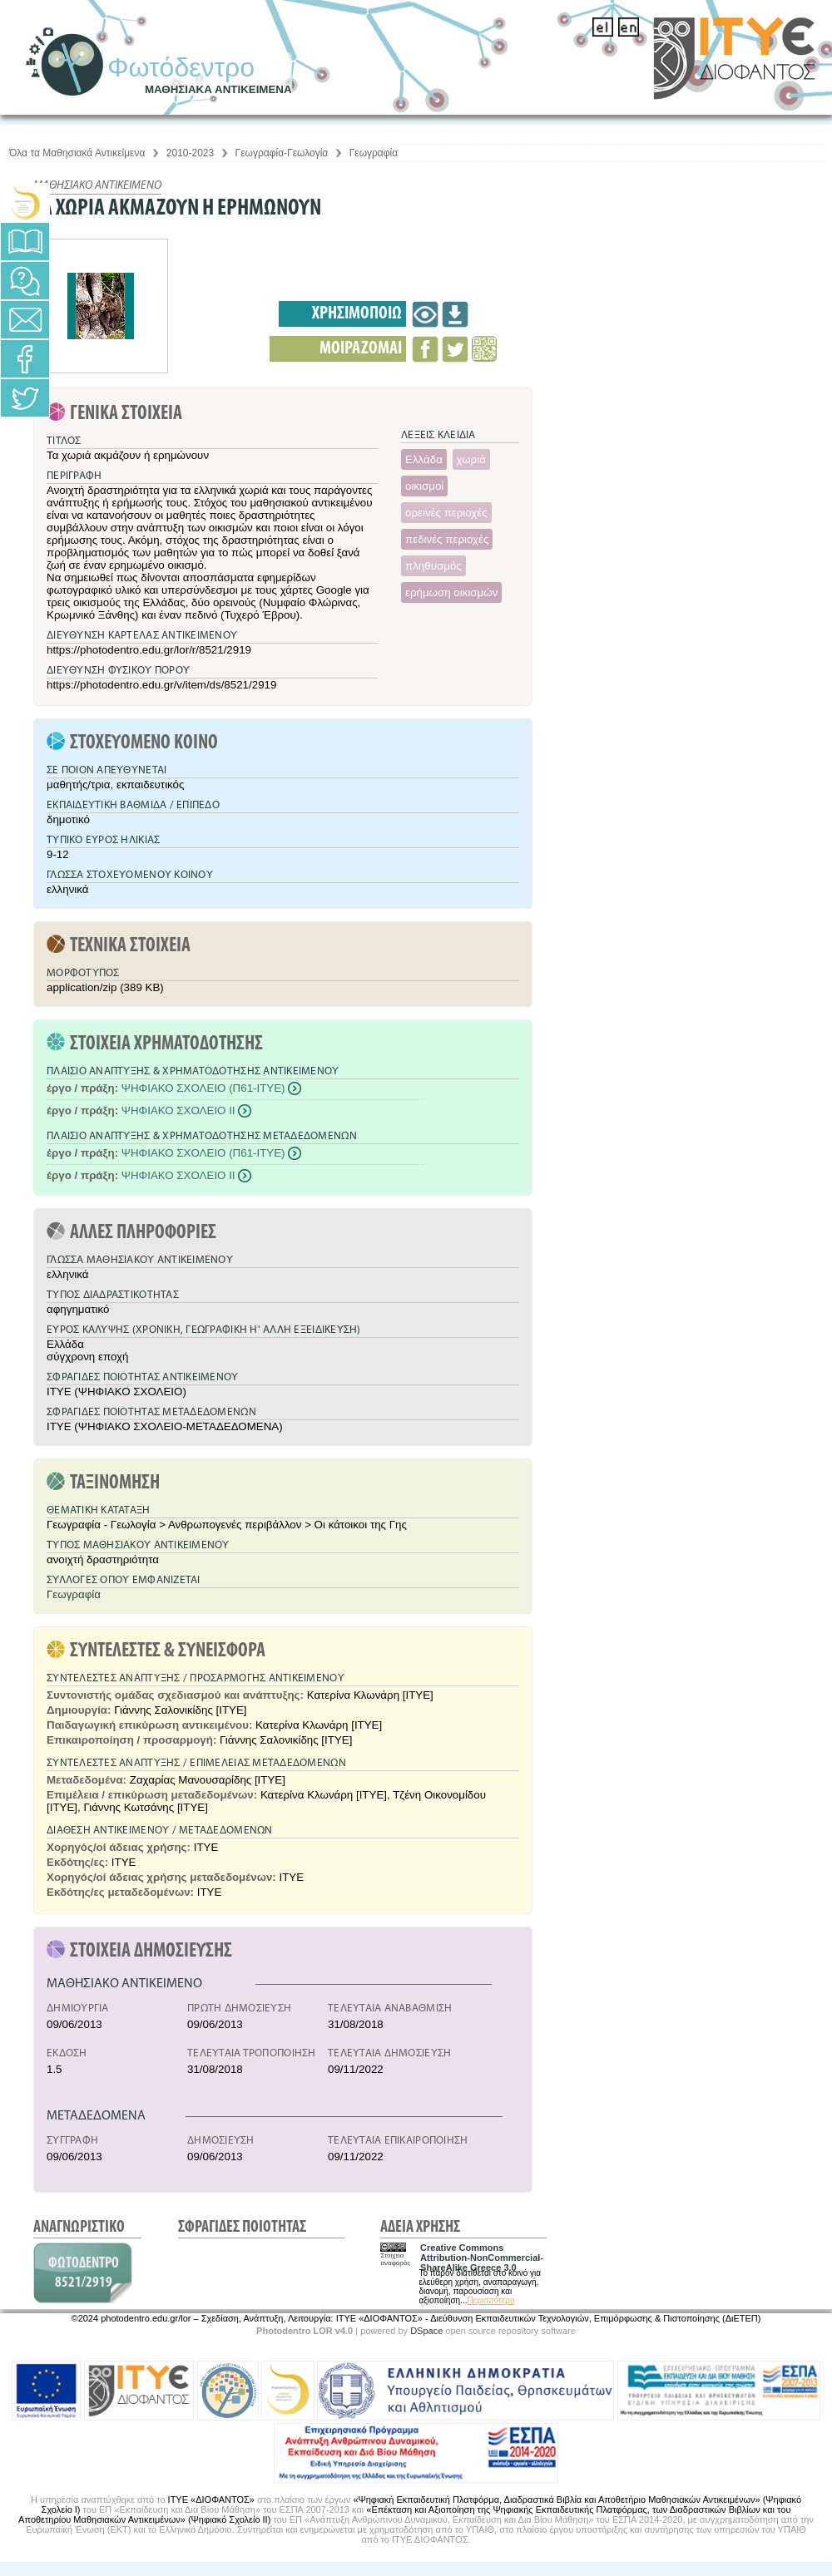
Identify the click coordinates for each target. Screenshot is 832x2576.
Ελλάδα (424, 459)
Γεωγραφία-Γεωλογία (282, 153)
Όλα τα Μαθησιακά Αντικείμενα (77, 153)
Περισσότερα (490, 2300)
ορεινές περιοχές (446, 512)
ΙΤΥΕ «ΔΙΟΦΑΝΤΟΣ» (211, 2499)
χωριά (471, 459)
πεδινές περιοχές (446, 539)
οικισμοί (424, 486)
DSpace (426, 2331)
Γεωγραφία (373, 153)
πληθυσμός (433, 566)
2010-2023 (190, 153)
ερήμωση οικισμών (451, 592)
